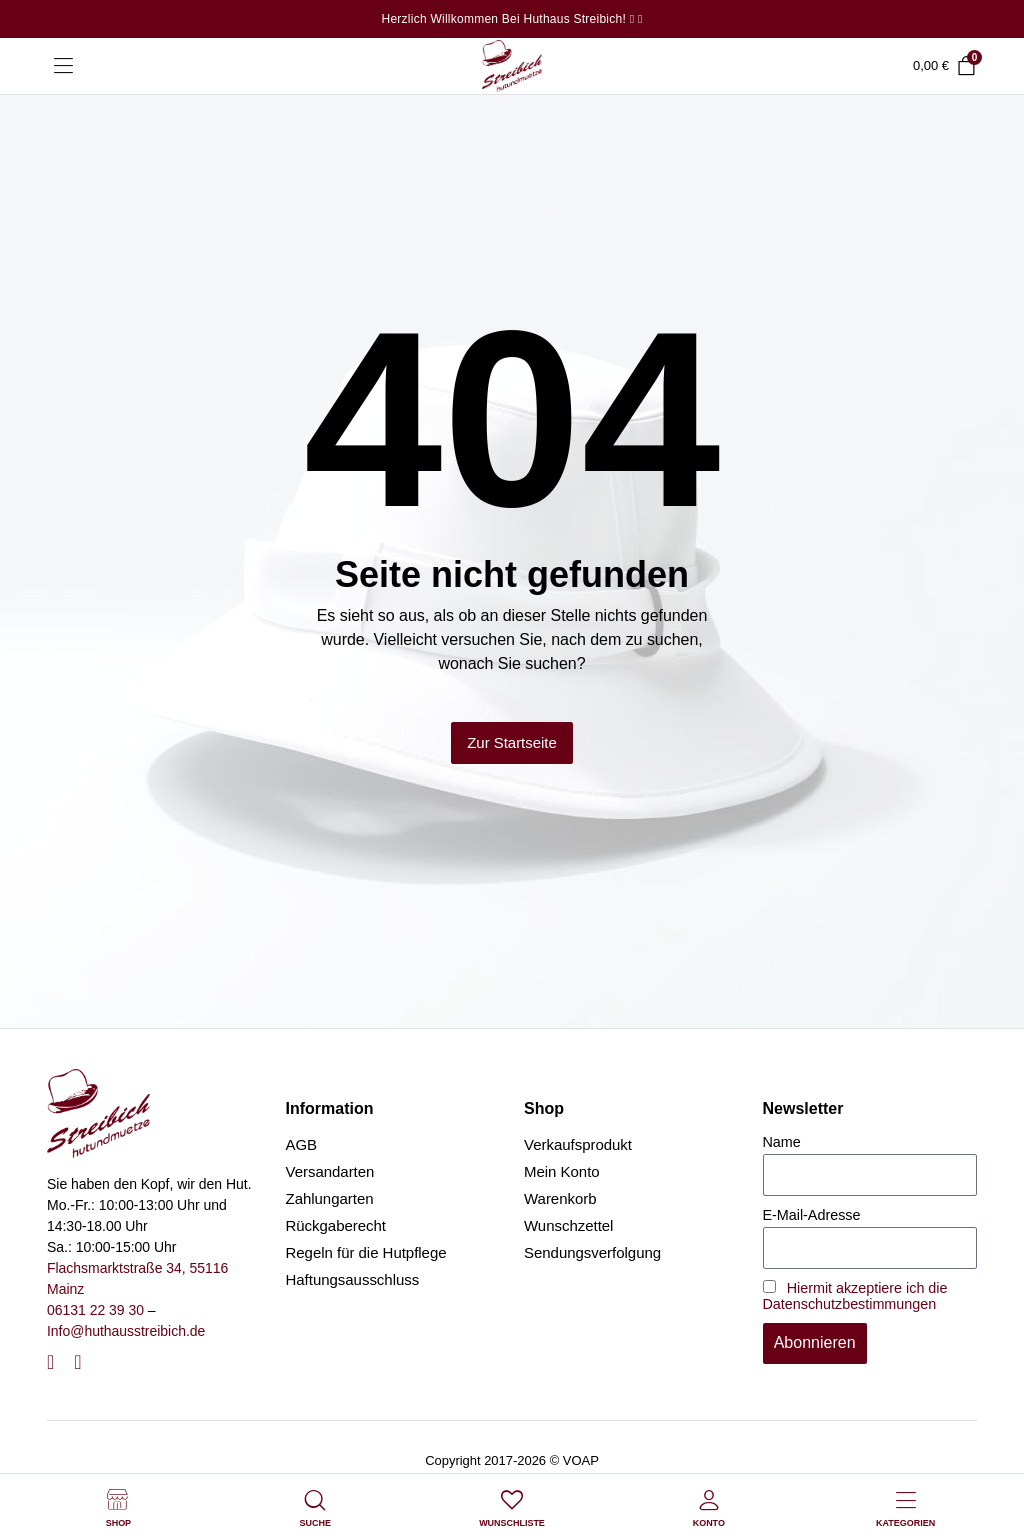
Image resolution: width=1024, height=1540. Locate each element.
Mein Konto (562, 1171)
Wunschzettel (568, 1225)
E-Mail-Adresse (812, 1215)
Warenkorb (560, 1198)
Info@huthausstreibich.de (126, 1331)
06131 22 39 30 (95, 1310)
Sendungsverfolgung (592, 1252)
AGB (302, 1144)
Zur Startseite (512, 742)
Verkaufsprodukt (578, 1144)
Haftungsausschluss (353, 1279)
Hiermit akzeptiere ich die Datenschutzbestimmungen (855, 1296)
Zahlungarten (330, 1198)
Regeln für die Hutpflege (366, 1252)
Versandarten (330, 1171)
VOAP (581, 1460)
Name (782, 1142)
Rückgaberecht (336, 1225)
